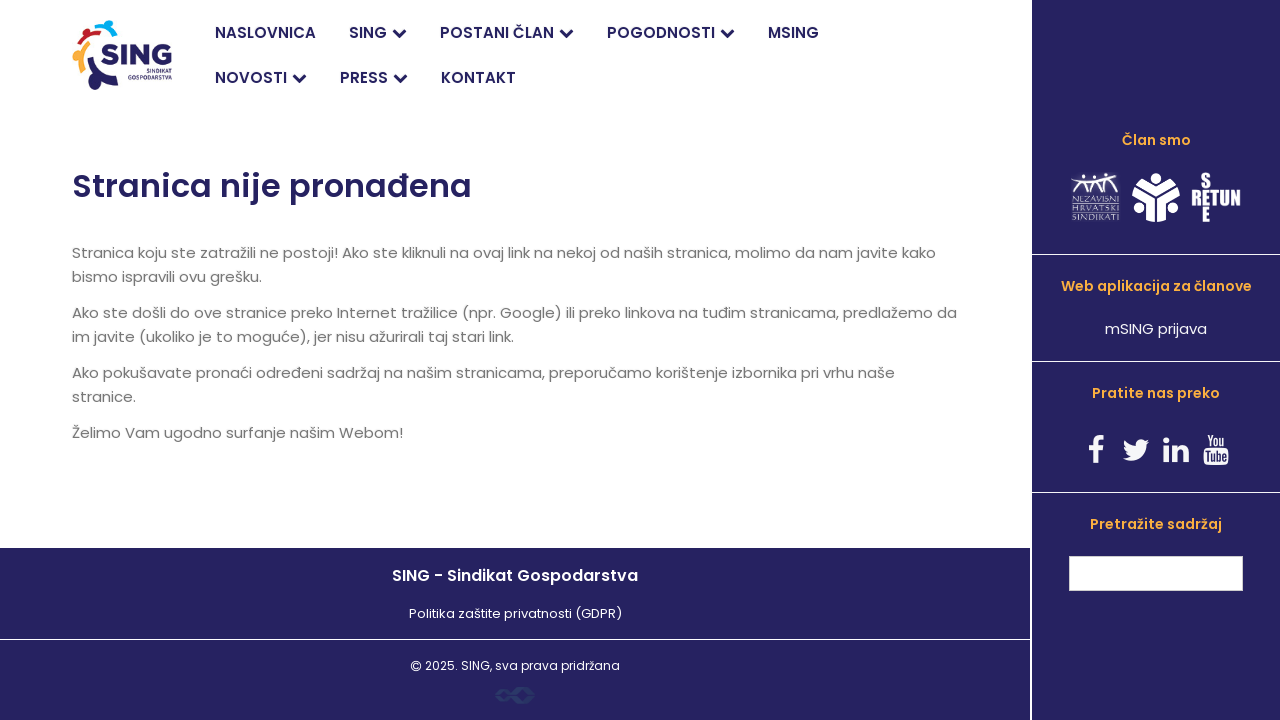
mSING (793, 32)
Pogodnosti (661, 32)
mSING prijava (1156, 328)
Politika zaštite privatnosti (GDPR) (515, 613)
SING (368, 32)
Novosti (251, 77)
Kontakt (478, 77)
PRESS (364, 77)
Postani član (497, 32)
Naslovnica (265, 32)
